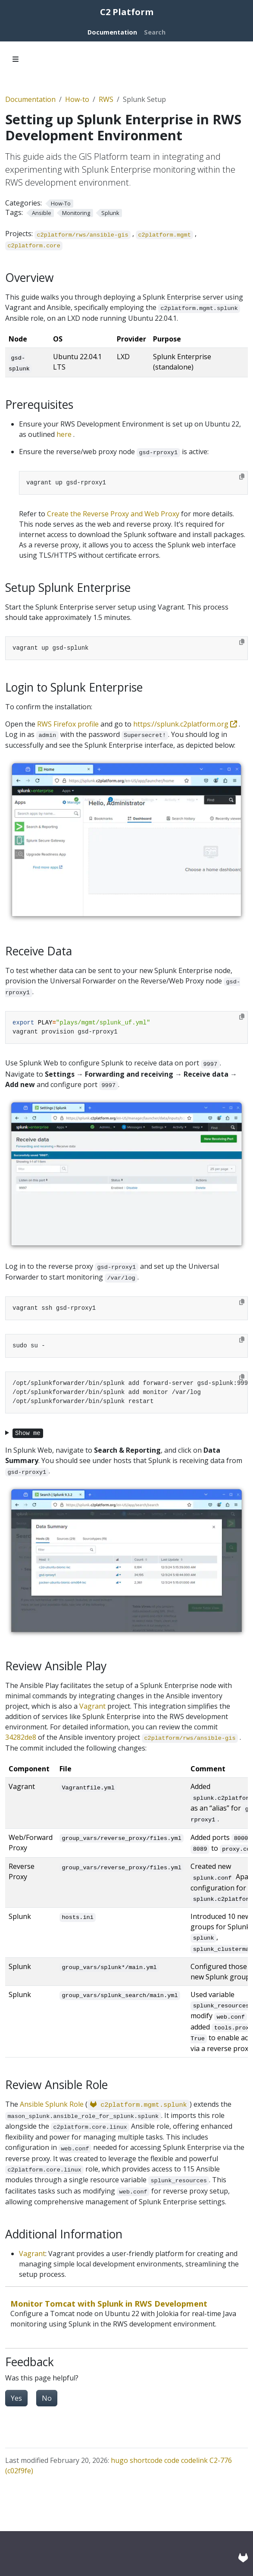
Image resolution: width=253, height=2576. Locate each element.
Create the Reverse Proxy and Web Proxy (113, 513)
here (64, 434)
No (47, 2398)
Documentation (30, 99)
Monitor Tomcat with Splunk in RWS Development (108, 2303)
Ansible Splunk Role (52, 2104)
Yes (16, 2398)
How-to (77, 99)
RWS (106, 99)
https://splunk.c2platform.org (186, 724)
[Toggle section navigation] (15, 59)
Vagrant (92, 1706)
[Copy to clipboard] (241, 476)
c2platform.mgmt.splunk (138, 2105)
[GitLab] (243, 2557)
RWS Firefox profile (68, 724)
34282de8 (20, 1737)
